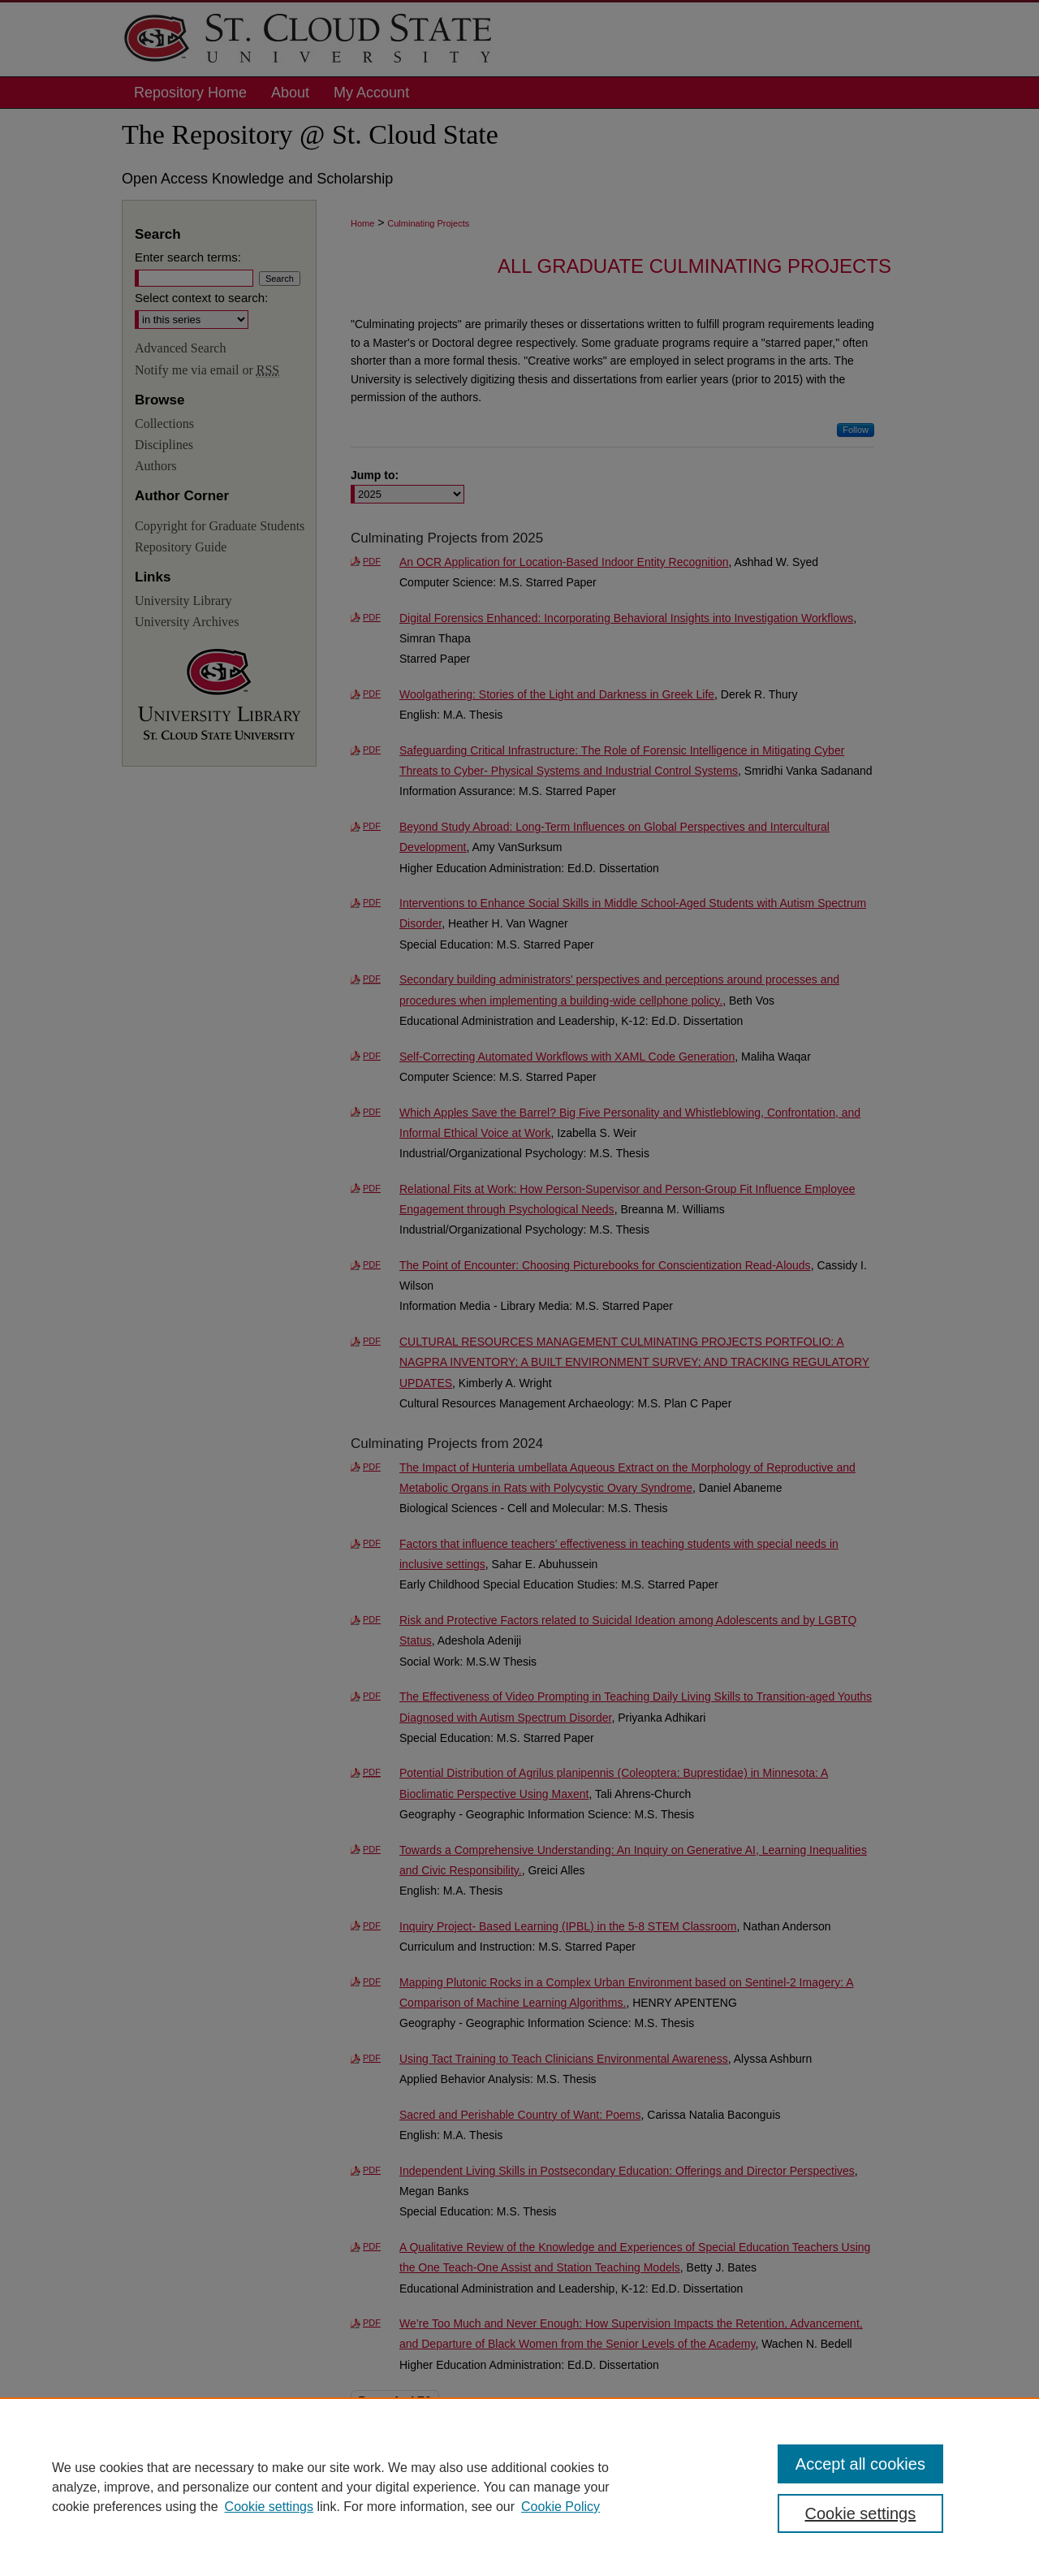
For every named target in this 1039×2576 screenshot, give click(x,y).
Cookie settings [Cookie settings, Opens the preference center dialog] (860, 2513)
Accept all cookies (860, 2464)
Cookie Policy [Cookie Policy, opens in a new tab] (560, 2506)
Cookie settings (269, 2506)
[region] (519, 2486)
